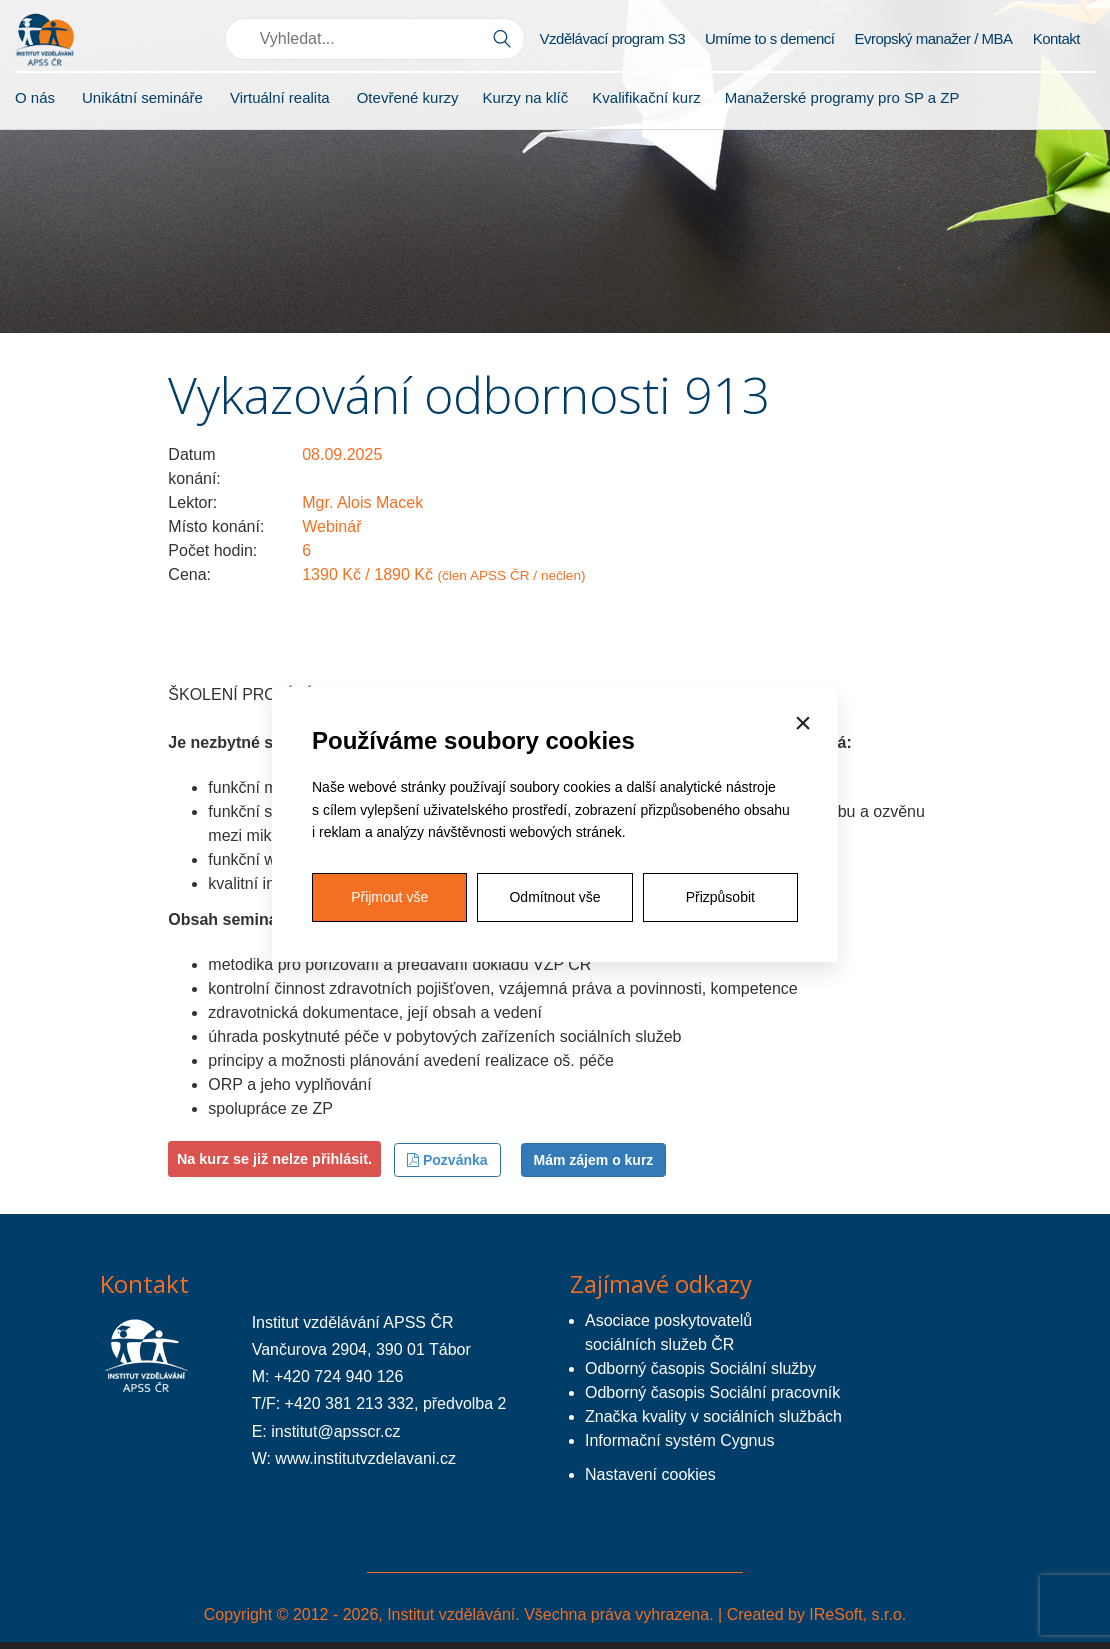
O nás (35, 97)
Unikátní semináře (142, 97)
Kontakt (1056, 38)
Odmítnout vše (554, 897)
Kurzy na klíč (525, 97)
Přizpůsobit (720, 897)
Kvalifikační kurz (646, 97)
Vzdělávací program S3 (612, 38)
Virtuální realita (280, 97)
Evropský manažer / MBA (933, 38)
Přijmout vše (389, 897)
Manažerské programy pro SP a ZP (842, 97)
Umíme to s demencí (769, 38)
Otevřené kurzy (408, 97)
